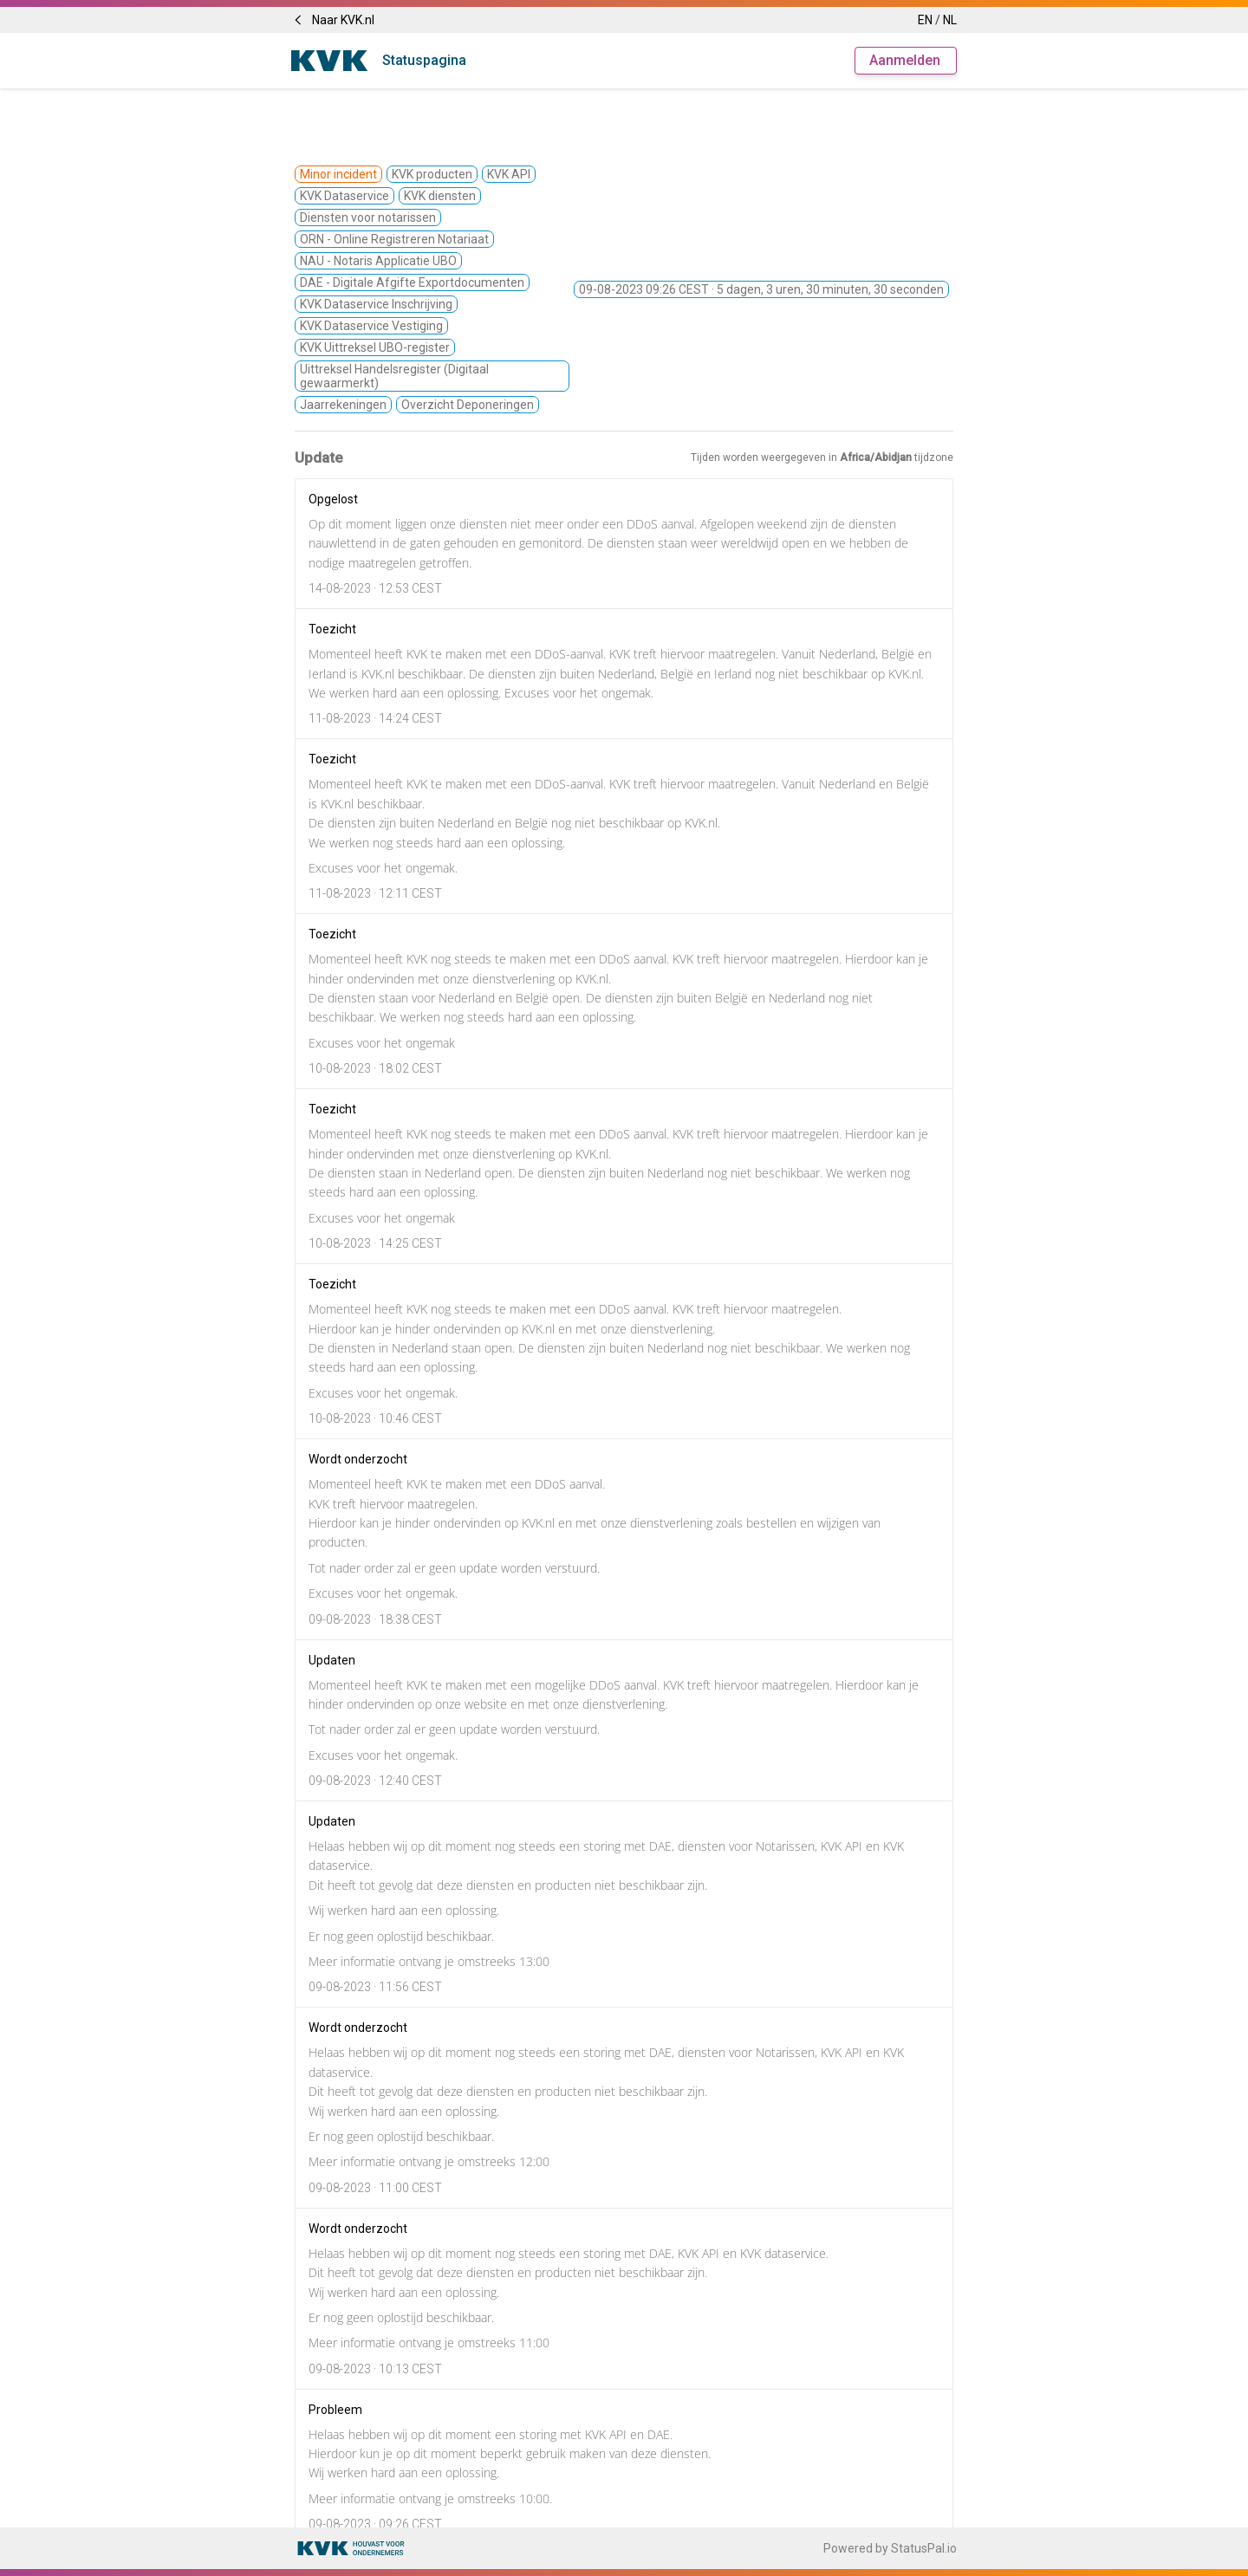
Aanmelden (904, 60)
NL (950, 20)
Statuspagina (424, 60)
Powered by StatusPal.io (890, 2548)
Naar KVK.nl (332, 20)
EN (925, 20)
